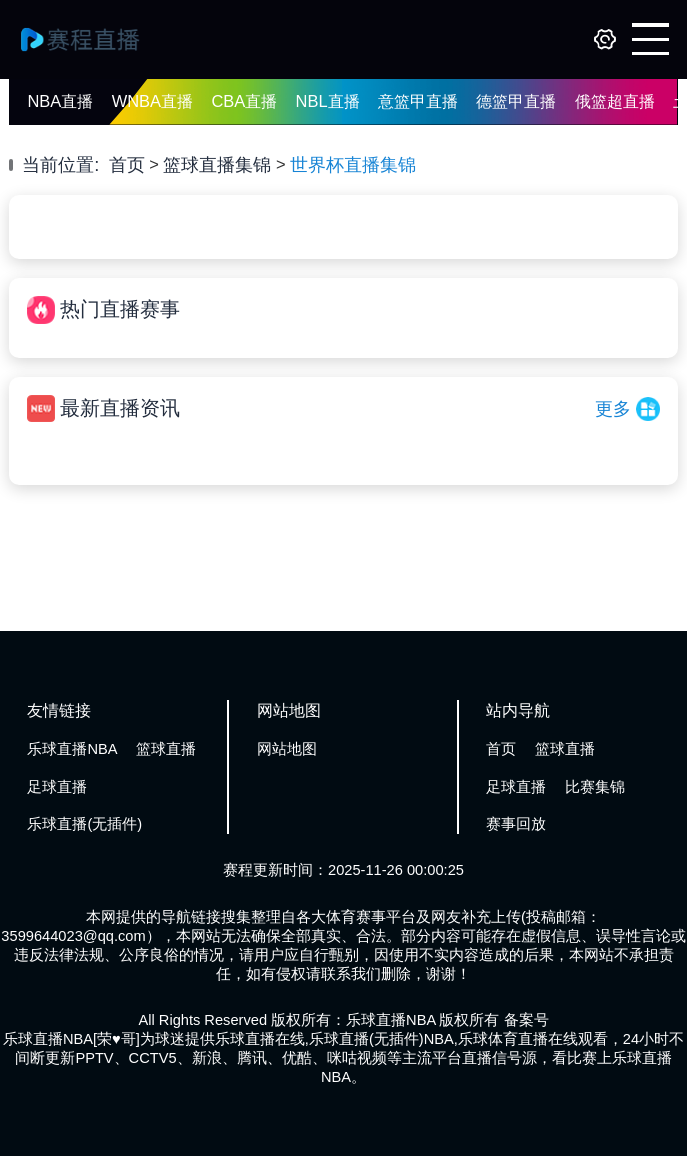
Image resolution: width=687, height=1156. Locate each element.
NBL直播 (328, 101)
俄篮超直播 (615, 101)
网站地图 (287, 749)
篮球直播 (166, 749)
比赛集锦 (595, 787)
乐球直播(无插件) (84, 824)
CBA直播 (244, 101)
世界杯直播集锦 (353, 164)
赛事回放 (516, 824)
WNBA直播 (152, 101)
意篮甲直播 (418, 101)
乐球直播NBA (72, 749)
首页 (127, 164)
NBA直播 (60, 101)
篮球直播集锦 (217, 164)
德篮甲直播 (516, 101)
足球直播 (57, 787)
